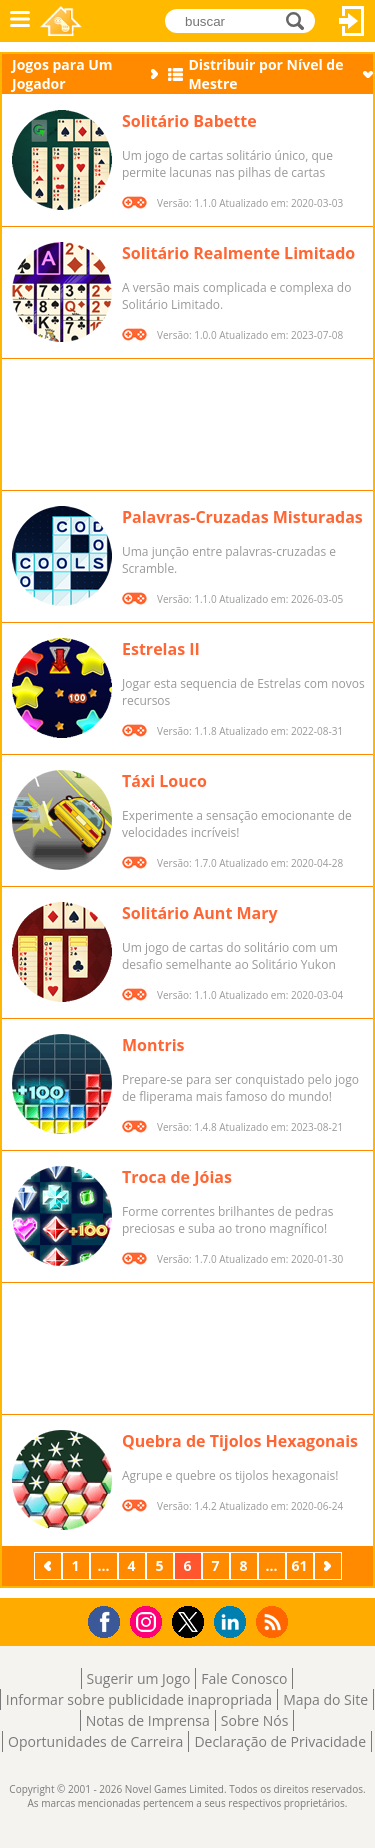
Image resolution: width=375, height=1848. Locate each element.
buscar (300, 19)
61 (299, 1565)
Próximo (330, 1565)
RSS (274, 1621)
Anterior (50, 1565)
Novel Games (61, 21)
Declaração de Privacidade (280, 1741)
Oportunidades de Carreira (95, 1741)
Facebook (109, 1619)
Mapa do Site (325, 1699)
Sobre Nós (255, 1720)
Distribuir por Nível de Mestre (265, 74)
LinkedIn (233, 1622)
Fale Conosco (244, 1678)
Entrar (352, 21)
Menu (20, 21)
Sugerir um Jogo (139, 1678)
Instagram (149, 1620)
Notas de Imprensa (148, 1720)
